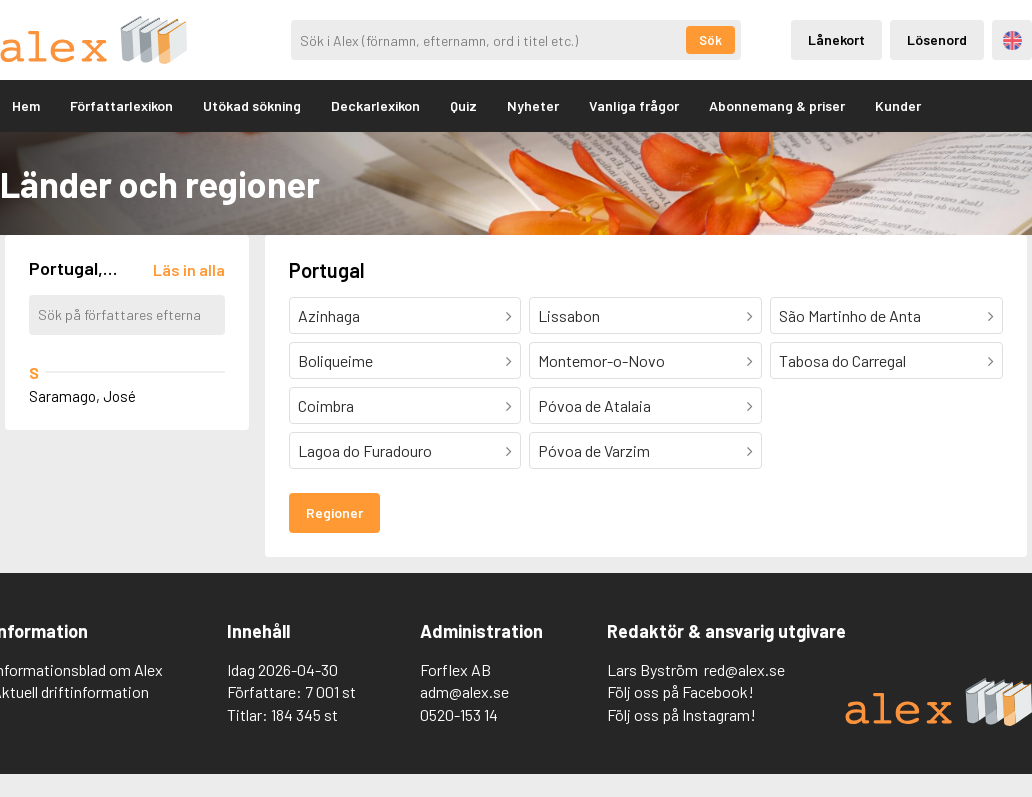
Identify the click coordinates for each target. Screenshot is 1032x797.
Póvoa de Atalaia (594, 405)
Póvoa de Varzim (594, 450)
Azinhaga (329, 315)
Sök (710, 40)
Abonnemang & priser (777, 105)
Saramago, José (82, 396)
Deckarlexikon (375, 105)
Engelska (1012, 40)
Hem (26, 105)
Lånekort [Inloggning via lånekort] (836, 39)
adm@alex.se (464, 691)
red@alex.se (744, 669)
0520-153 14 (459, 714)
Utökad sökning (252, 105)
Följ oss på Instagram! (681, 714)
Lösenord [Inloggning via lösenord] (937, 39)
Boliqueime (335, 360)
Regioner (334, 512)
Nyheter (533, 105)
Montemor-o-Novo (601, 360)
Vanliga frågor (634, 105)
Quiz (463, 105)
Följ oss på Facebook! (680, 691)
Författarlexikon (121, 105)
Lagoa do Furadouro (365, 450)
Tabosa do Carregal (842, 360)
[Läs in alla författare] (189, 269)
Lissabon (569, 315)
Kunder (898, 105)
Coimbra (326, 405)
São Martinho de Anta (850, 315)
